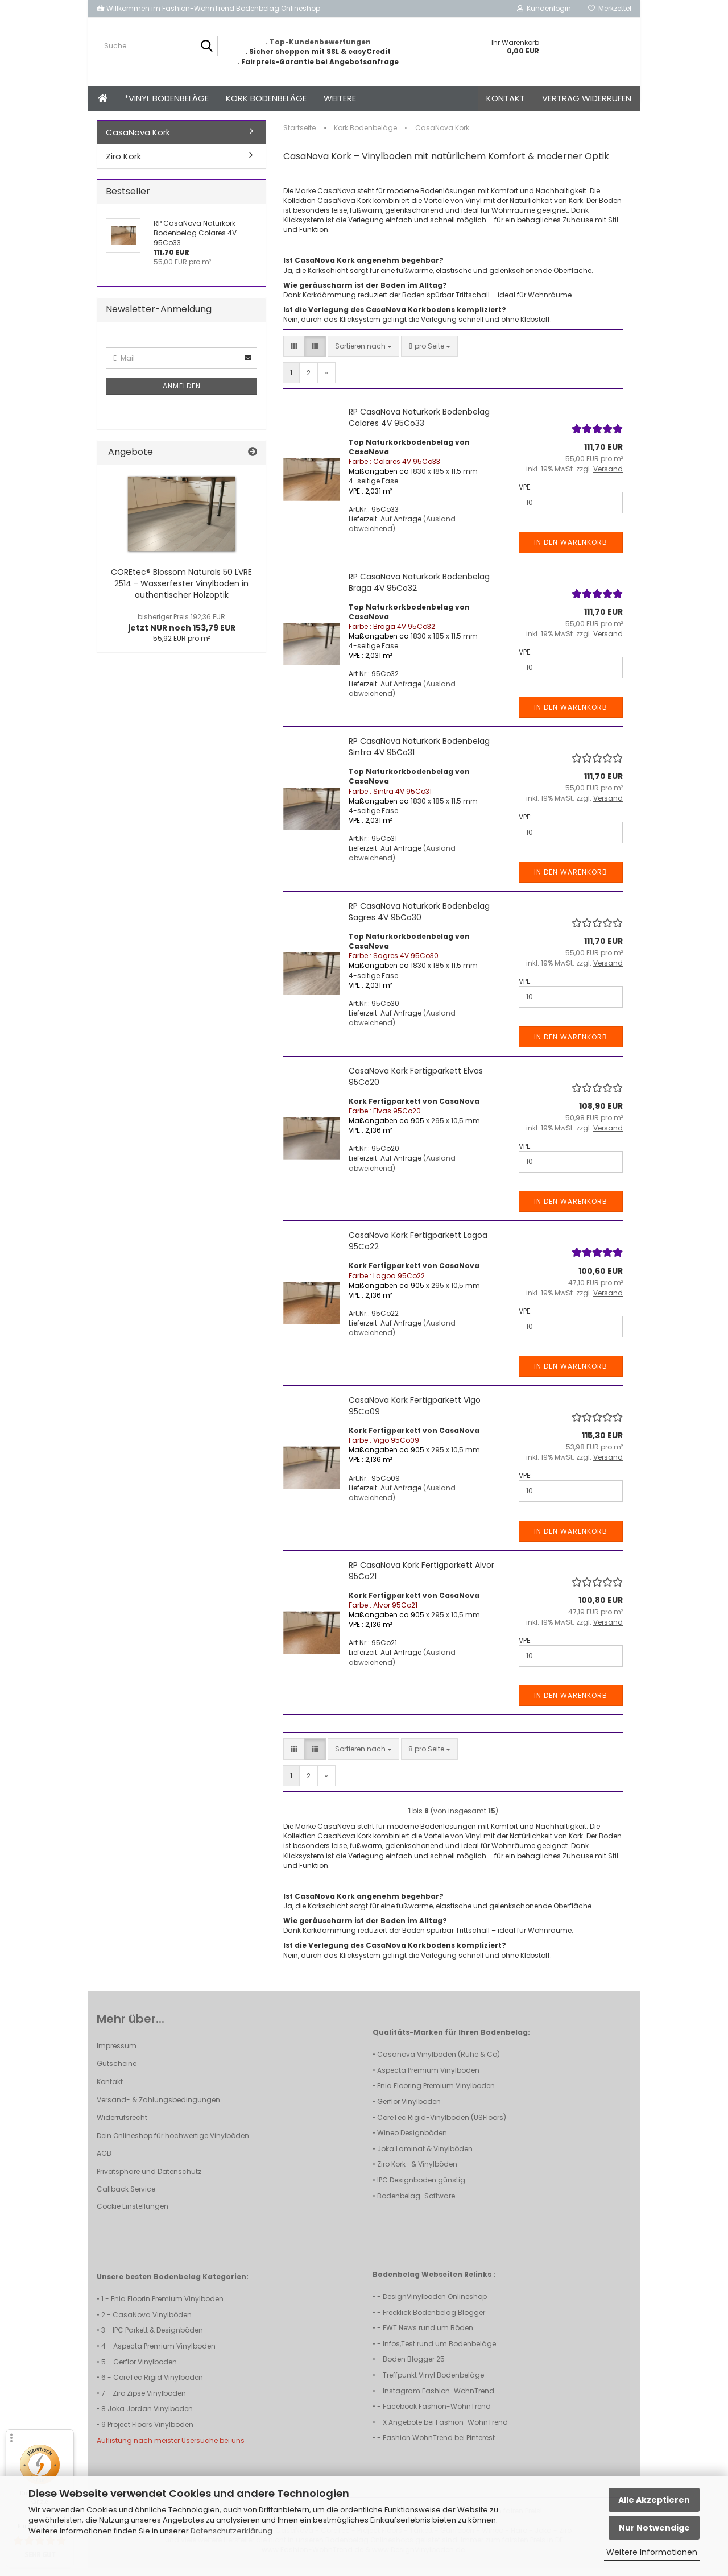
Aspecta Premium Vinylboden (428, 2078)
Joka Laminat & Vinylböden (425, 2156)
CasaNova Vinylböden (152, 2322)
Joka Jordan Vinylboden (150, 2416)
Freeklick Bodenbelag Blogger (434, 2320)
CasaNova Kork (138, 140)
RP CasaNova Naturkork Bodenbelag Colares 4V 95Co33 (419, 425)
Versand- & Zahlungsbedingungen (158, 2108)
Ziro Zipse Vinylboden (149, 2401)
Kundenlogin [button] (544, 8)
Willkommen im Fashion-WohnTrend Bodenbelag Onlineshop (208, 8)
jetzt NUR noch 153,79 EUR (181, 630)
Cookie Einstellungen (132, 2214)
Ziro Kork (123, 164)
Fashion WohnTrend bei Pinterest (439, 2445)
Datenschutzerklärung (231, 2530)
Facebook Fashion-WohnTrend (437, 2414)
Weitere (340, 98)
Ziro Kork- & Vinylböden (417, 2172)
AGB (104, 2161)
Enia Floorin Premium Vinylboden (167, 2307)
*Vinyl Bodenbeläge (167, 98)
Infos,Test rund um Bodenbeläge (439, 2351)
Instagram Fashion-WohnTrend (438, 2399)
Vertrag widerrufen (586, 98)
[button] (294, 354)
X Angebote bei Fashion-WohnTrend (445, 2430)
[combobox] (363, 354)
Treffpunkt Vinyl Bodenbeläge (433, 2383)
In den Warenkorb (570, 550)
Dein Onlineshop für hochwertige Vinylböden (173, 2143)
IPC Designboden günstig (421, 2188)
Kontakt (505, 98)
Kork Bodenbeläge (266, 98)
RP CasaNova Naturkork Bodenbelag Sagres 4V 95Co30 (419, 919)
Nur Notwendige (654, 2527)
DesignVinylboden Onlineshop (435, 2304)
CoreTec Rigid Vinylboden (158, 2385)
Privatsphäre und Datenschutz (149, 2179)
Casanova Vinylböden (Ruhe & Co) (438, 2062)
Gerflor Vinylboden (409, 2109)
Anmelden (182, 394)
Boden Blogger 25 (414, 2367)
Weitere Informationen (651, 2552)
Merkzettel (609, 8)
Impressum (116, 2054)
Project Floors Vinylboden (150, 2432)
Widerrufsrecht (122, 2125)
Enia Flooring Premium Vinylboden (436, 2093)
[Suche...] (207, 46)
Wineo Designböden (412, 2141)
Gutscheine (116, 2071)
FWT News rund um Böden (428, 2336)
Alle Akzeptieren (654, 2499)
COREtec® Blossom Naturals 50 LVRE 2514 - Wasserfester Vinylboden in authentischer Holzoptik (181, 591)
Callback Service (126, 2197)
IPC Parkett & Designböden (158, 2338)
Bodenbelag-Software (416, 2204)
